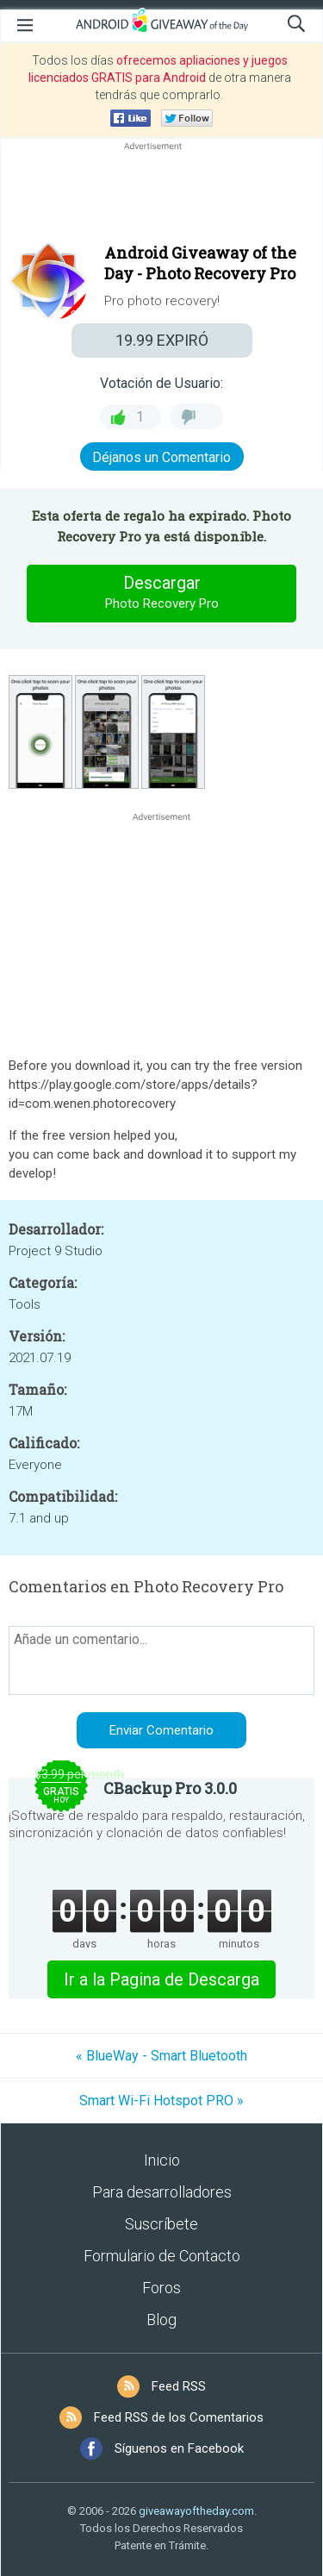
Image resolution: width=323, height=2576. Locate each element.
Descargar (161, 593)
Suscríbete (161, 2224)
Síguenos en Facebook (179, 2448)
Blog (161, 2319)
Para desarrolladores (162, 2192)
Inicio (162, 2160)
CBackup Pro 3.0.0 (170, 1788)
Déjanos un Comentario (161, 457)
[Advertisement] (161, 196)
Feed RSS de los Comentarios (179, 2417)
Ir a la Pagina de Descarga (161, 1979)
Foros (161, 2288)
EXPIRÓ (161, 340)
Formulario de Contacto (162, 2256)
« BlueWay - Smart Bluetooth (161, 2056)
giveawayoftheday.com (196, 2510)
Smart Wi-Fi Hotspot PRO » (161, 2100)
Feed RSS (179, 2386)
